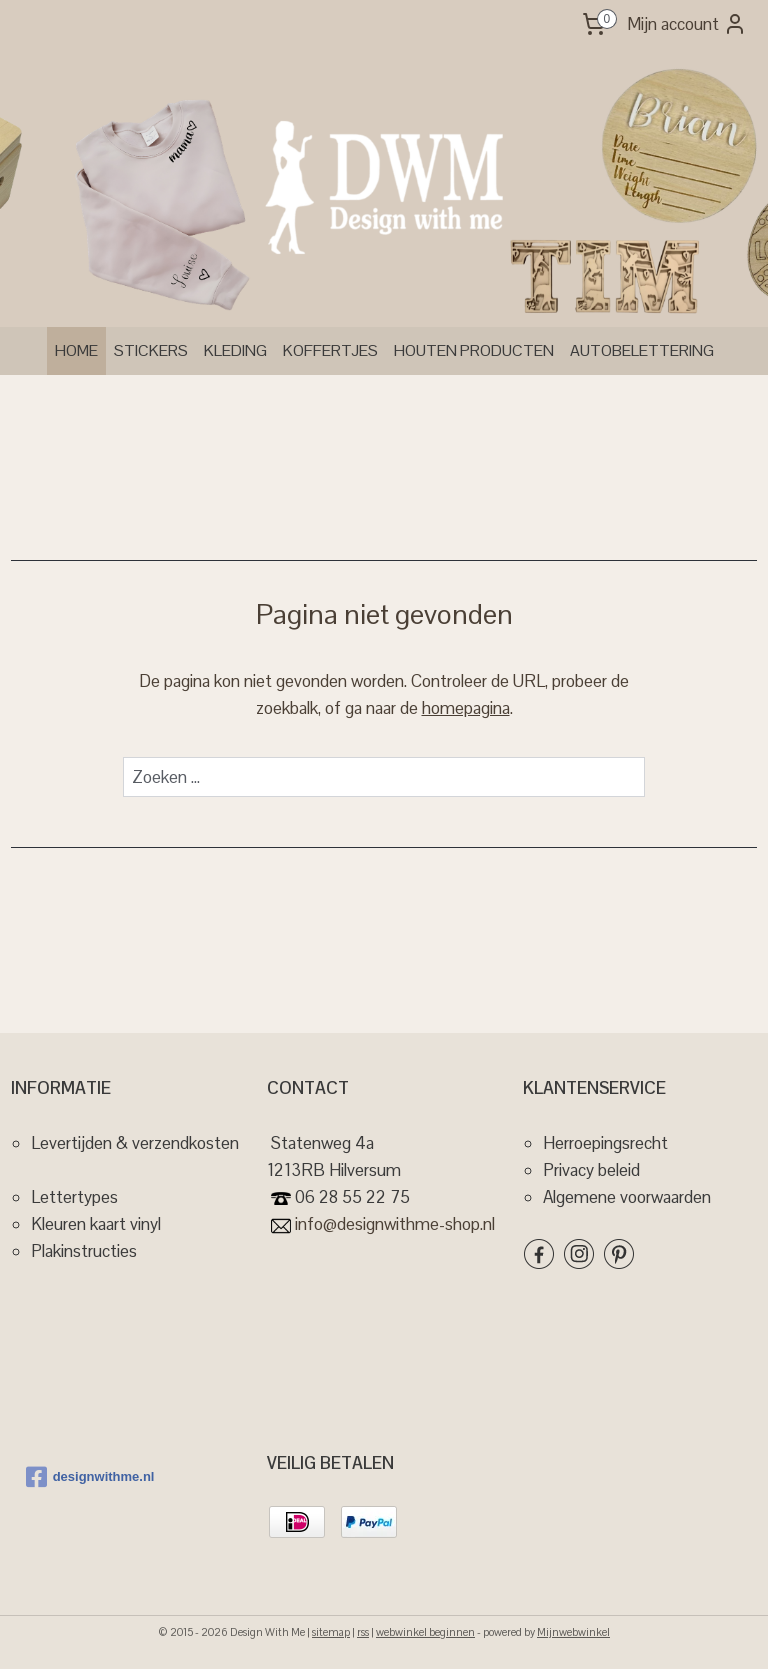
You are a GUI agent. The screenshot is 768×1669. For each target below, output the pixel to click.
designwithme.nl (90, 1477)
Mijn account (687, 24)
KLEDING (235, 350)
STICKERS (151, 350)
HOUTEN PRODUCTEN (474, 350)
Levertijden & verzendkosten (135, 1143)
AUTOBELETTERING (642, 350)
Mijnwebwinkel (573, 1632)
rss (363, 1632)
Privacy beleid (591, 1170)
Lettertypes (74, 1197)
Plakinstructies (84, 1251)
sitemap (331, 1632)
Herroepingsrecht (605, 1143)
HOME (76, 350)
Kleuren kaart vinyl (96, 1224)
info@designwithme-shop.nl (393, 1224)
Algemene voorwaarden (627, 1197)
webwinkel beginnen (425, 1632)
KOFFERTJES (330, 350)
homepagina (466, 709)
